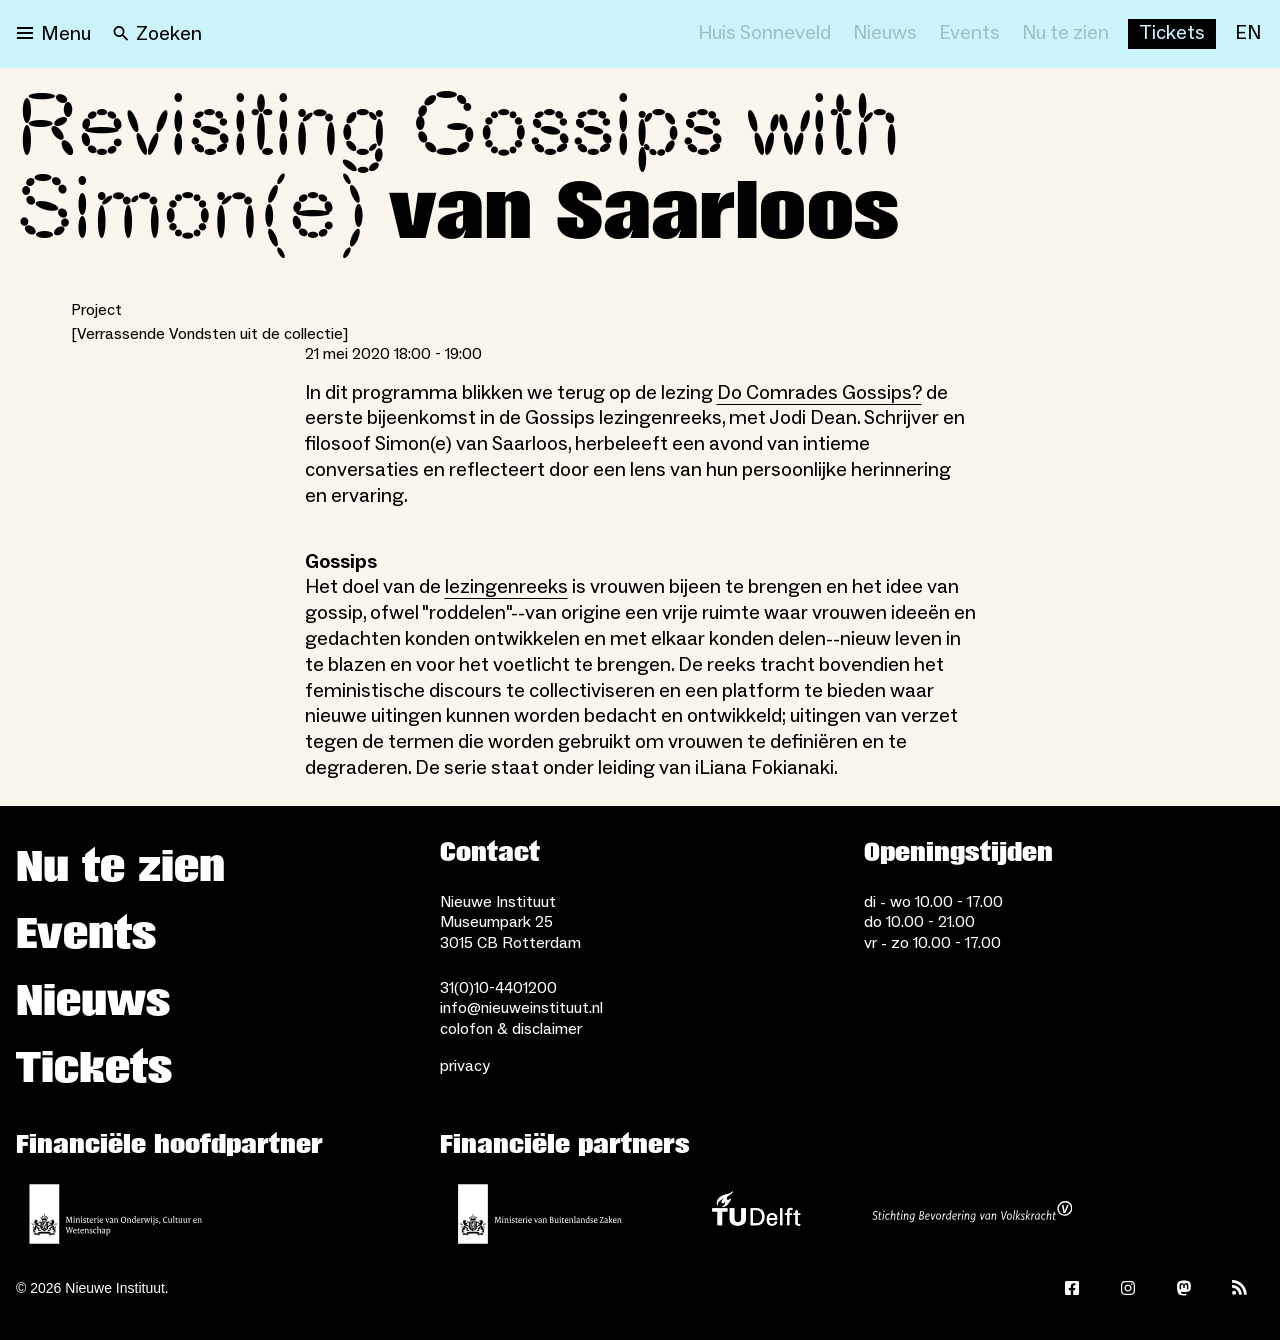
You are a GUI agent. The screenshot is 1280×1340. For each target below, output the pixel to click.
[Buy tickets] (1172, 34)
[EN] (1248, 34)
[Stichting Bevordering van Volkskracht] (972, 1214)
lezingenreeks (506, 587)
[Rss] (1240, 1288)
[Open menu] (54, 34)
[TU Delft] (756, 1214)
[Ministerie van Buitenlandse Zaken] (540, 1214)
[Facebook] (1072, 1288)
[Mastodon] (1184, 1288)
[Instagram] (1128, 1288)
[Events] (969, 34)
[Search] (157, 34)
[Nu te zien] (1065, 34)
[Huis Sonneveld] (764, 34)
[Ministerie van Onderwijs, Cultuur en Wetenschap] (116, 1214)
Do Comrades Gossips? (819, 393)
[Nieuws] (885, 34)
